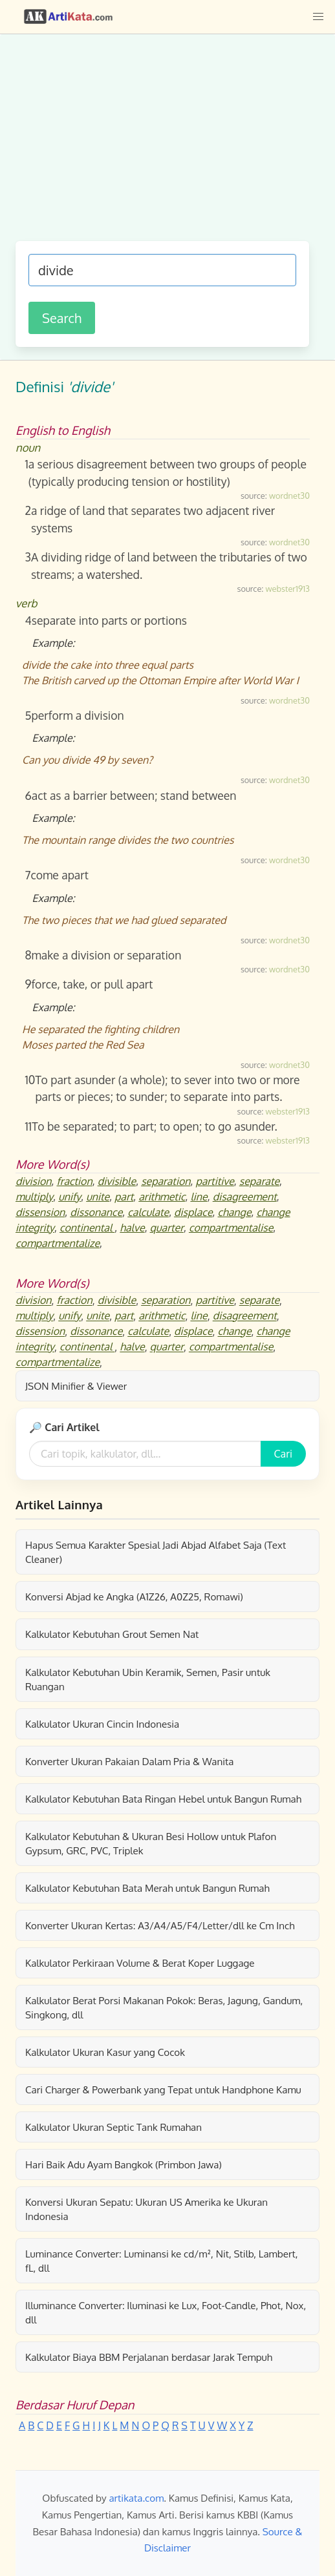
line (198, 1196)
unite (97, 1196)
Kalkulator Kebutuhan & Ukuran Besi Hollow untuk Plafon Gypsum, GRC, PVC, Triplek (150, 1843)
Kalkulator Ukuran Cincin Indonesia (102, 1723)
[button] (318, 17)
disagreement (245, 1196)
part (123, 1196)
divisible (117, 1181)
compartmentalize (58, 1243)
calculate (148, 1212)
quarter (167, 1227)
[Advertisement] (162, 144)
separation (165, 1181)
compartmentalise (231, 1227)
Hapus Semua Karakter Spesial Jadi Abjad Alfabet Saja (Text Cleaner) (155, 1551)
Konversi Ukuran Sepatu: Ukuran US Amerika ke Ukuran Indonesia (146, 2209)
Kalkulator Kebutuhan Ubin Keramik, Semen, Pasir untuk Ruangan (147, 1679)
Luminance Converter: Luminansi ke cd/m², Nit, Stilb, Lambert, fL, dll (161, 2260)
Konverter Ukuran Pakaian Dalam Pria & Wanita (129, 1761)
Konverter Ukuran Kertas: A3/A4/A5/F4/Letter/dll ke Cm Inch (160, 1925)
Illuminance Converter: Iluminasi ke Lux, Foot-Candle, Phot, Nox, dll (165, 2312)
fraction (74, 1181)
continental (86, 1227)
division (34, 1181)
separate (259, 1181)
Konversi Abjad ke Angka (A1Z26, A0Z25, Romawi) (134, 1596)
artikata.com (136, 2497)
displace (193, 1212)
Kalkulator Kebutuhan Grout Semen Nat (112, 1634)
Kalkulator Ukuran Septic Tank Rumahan (113, 2126)
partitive (214, 1181)
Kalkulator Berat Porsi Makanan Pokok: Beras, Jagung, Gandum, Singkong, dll (164, 2007)
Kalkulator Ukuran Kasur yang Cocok (105, 2052)
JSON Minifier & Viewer (76, 1385)
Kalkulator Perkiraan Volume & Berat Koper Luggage (140, 1962)
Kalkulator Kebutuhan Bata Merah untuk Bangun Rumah (147, 1887)
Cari (283, 1453)
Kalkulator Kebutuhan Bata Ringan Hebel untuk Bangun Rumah (163, 1798)
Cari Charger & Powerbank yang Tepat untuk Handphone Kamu (163, 2089)
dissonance (96, 1212)
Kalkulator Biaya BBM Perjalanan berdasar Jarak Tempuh (148, 2357)
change (235, 1212)
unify (69, 1196)
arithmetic (161, 1196)
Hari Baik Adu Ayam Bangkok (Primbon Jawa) (123, 2164)
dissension (40, 1212)
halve (132, 1227)
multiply (34, 1196)
